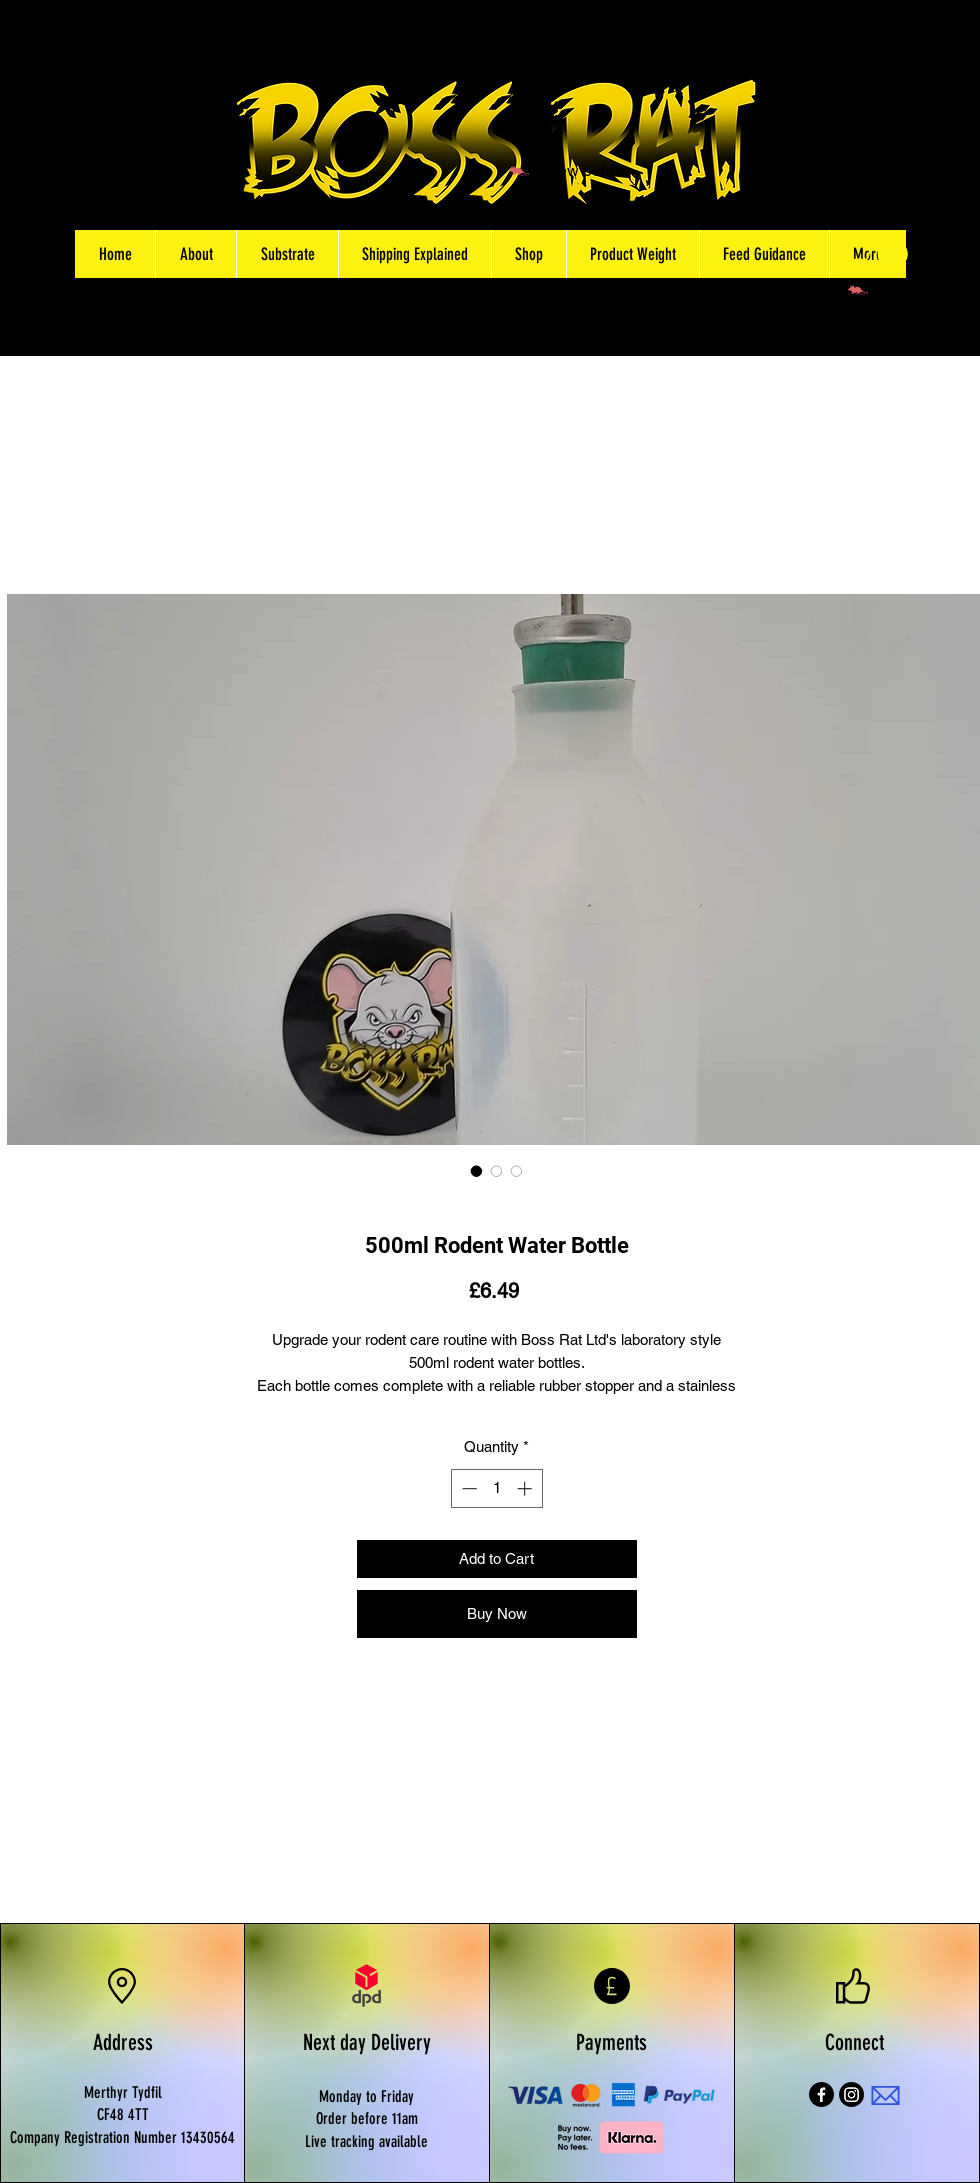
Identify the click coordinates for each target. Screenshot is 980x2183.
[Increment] (526, 1488)
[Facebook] (821, 2094)
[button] (528, 254)
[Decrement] (467, 1488)
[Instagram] (851, 2094)
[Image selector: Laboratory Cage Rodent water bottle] (517, 1171)
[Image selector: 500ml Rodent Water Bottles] (497, 1171)
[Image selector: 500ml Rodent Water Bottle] (477, 1171)
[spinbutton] (496, 1488)
